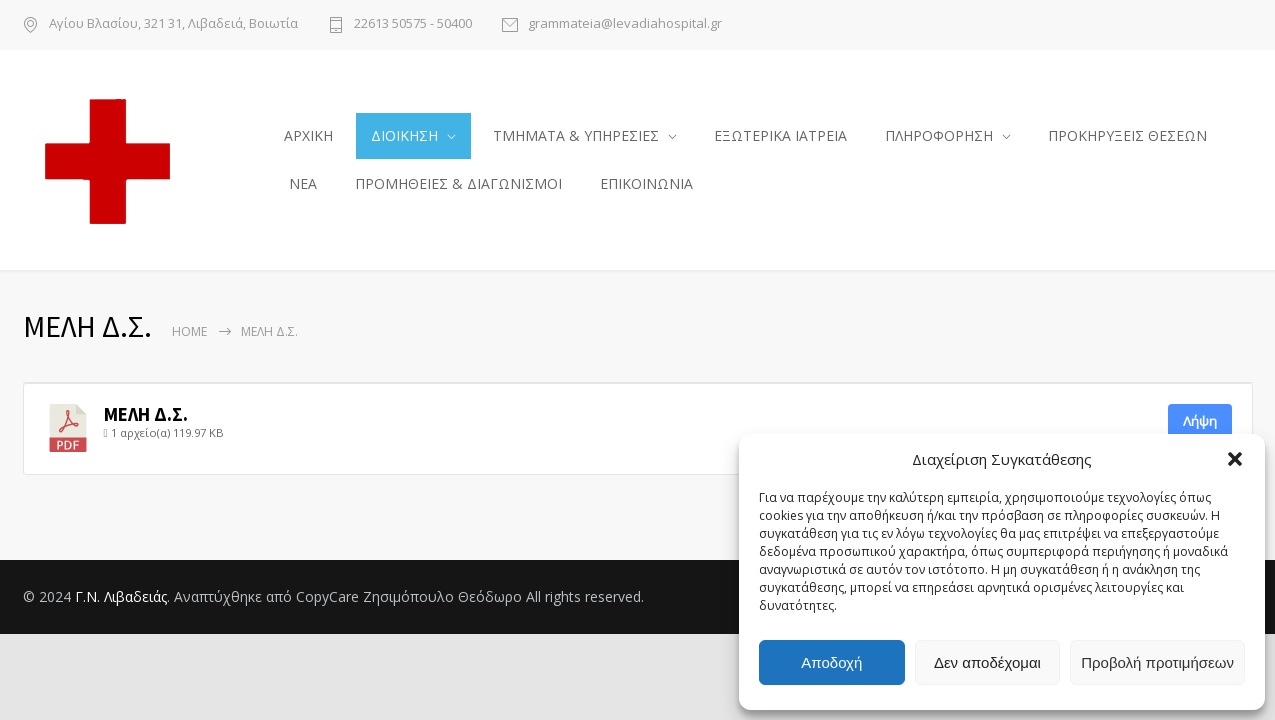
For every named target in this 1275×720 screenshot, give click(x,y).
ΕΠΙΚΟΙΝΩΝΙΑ (646, 186)
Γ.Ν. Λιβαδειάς (121, 602)
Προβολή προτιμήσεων (1157, 662)
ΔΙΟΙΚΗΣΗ (404, 138)
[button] (1235, 459)
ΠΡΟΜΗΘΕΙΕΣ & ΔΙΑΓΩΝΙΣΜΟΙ (458, 186)
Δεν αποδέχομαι (987, 662)
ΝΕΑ (303, 186)
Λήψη (1200, 427)
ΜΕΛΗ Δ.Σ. (146, 420)
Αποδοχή (831, 662)
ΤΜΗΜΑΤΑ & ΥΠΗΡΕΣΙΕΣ (576, 138)
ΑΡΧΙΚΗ (308, 138)
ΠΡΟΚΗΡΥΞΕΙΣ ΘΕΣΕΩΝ (1127, 138)
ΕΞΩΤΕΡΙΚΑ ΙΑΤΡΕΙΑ (780, 138)
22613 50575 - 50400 (413, 24)
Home (189, 337)
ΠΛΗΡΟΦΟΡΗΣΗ (939, 138)
